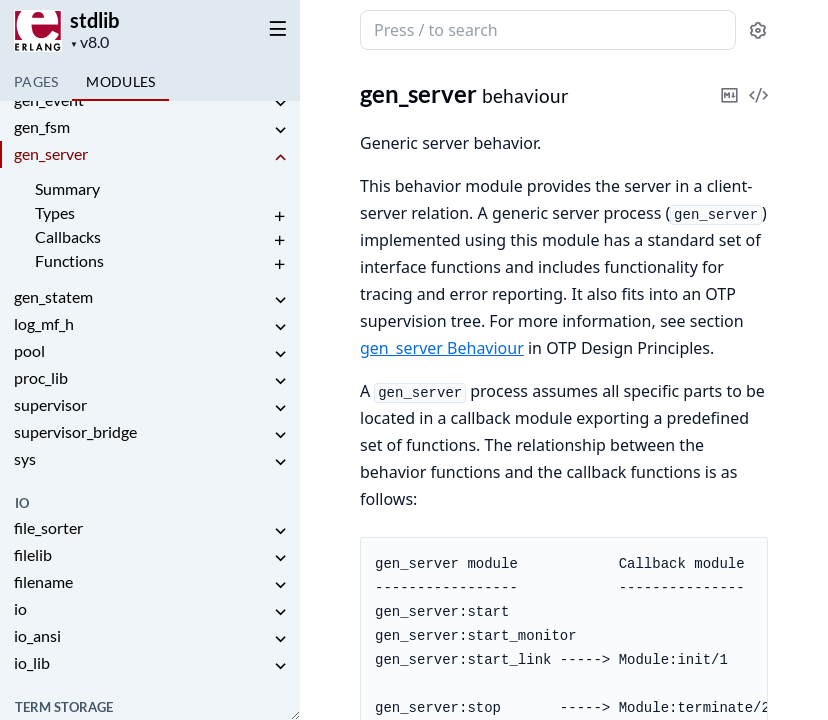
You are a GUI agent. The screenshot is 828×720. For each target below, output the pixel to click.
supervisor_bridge (75, 431)
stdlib (94, 20)
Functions (69, 260)
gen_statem (53, 296)
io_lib (32, 662)
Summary (67, 188)
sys (25, 458)
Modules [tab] (120, 81)
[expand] (280, 103)
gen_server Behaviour (442, 348)
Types (55, 212)
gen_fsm (42, 126)
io (20, 608)
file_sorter (48, 527)
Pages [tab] (36, 81)
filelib (33, 554)
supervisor (50, 404)
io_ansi (37, 635)
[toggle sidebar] (274, 28)
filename (43, 581)
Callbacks (68, 236)
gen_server (51, 153)
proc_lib (41, 377)
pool (29, 350)
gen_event (49, 99)
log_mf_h (44, 323)
